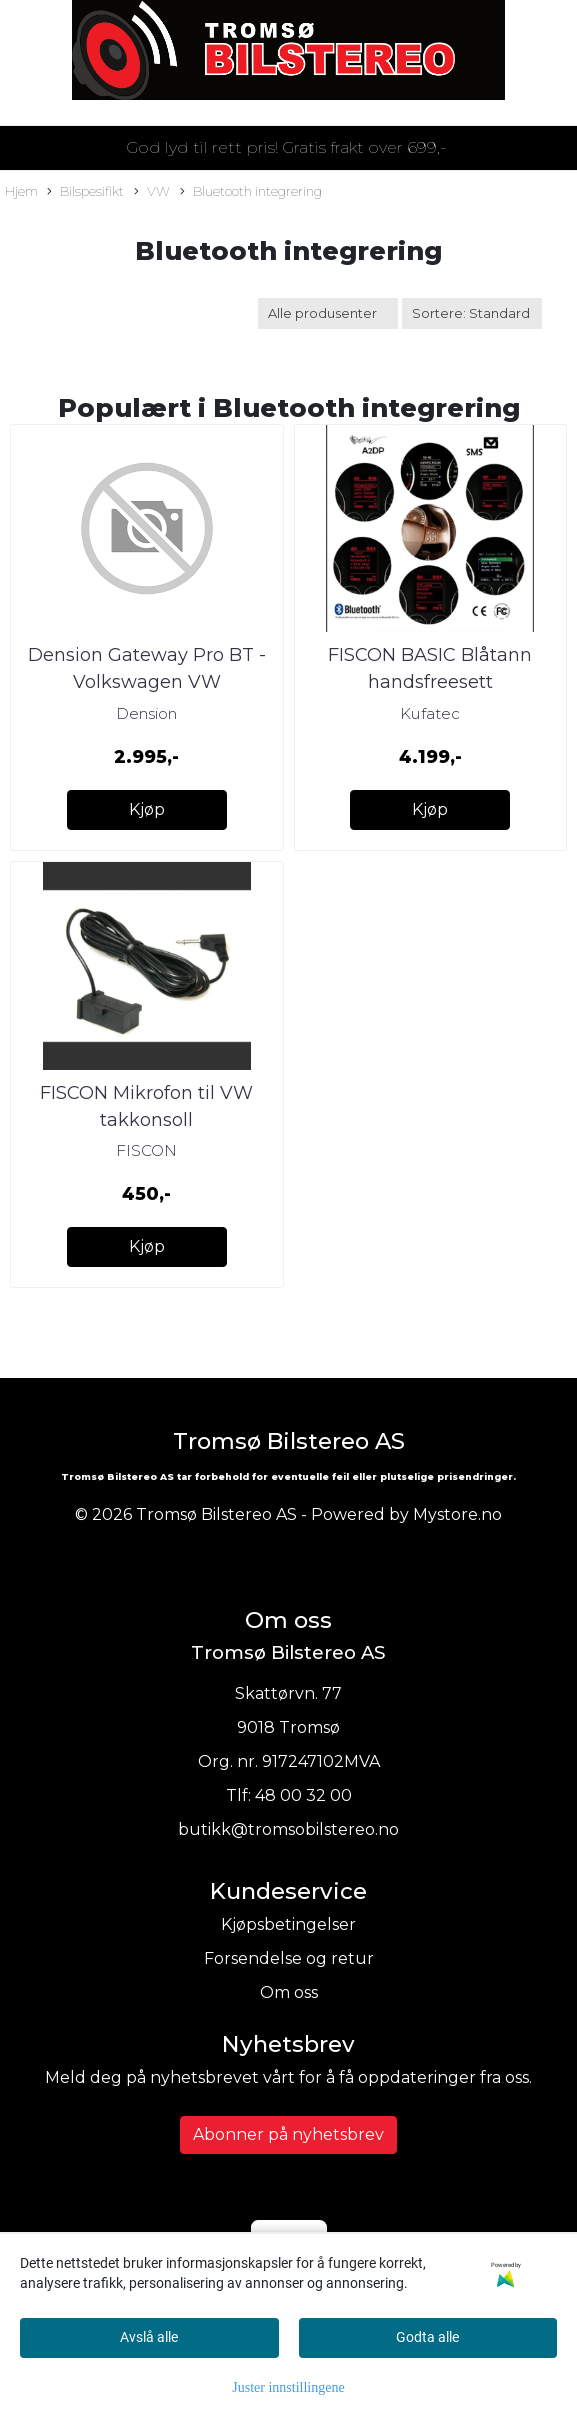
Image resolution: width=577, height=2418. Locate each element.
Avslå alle (149, 2337)
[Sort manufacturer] (328, 313)
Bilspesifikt (85, 192)
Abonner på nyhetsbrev (288, 2134)
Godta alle (427, 2337)
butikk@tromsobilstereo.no (288, 1829)
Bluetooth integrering (251, 192)
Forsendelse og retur (289, 1958)
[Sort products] (472, 313)
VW (152, 192)
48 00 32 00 (303, 1795)
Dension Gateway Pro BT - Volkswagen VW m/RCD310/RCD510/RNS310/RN (159, 682)
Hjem (21, 191)
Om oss (289, 1992)
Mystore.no (457, 1514)
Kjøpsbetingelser (288, 1924)
